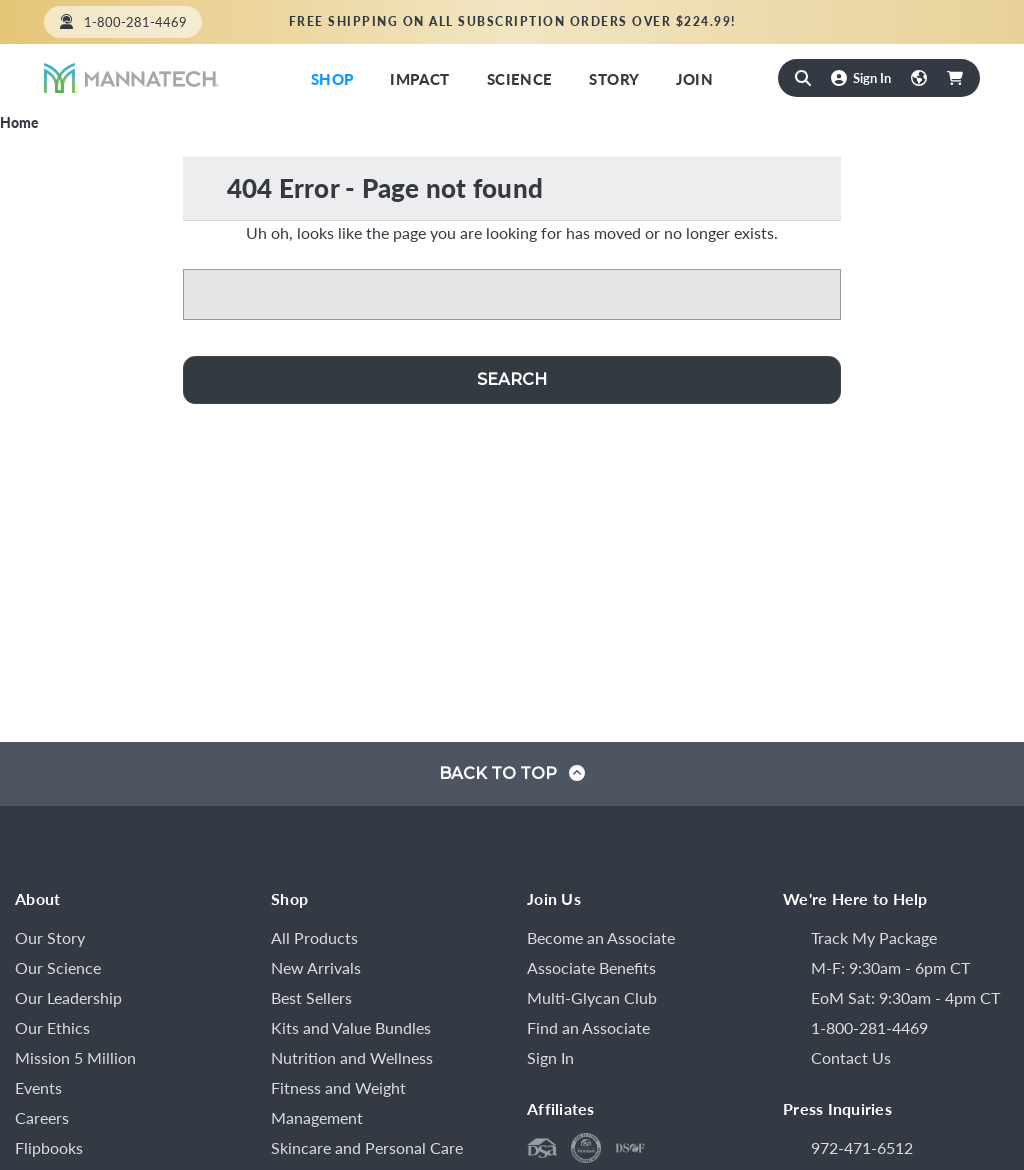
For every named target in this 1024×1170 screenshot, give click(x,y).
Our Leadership (68, 997)
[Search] (803, 78)
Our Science (58, 967)
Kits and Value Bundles (351, 1027)
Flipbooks (49, 1147)
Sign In (550, 1057)
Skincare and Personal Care (367, 1147)
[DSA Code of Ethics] (586, 1148)
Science (520, 78)
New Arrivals (316, 967)
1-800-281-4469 (135, 21)
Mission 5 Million (75, 1057)
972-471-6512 (862, 1147)
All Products (314, 937)
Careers (42, 1117)
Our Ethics (52, 1027)
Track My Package (874, 937)
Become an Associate (601, 937)
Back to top (512, 773)
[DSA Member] (542, 1148)
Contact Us (851, 1057)
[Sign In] (861, 77)
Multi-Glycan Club (592, 997)
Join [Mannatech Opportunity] (694, 78)
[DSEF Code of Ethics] (630, 1148)
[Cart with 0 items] (955, 78)
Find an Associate (905, 21)
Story (614, 78)
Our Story (50, 937)
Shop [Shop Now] (332, 78)
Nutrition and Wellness (352, 1057)
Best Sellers (311, 997)
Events (38, 1087)
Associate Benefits (591, 967)
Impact (420, 78)
